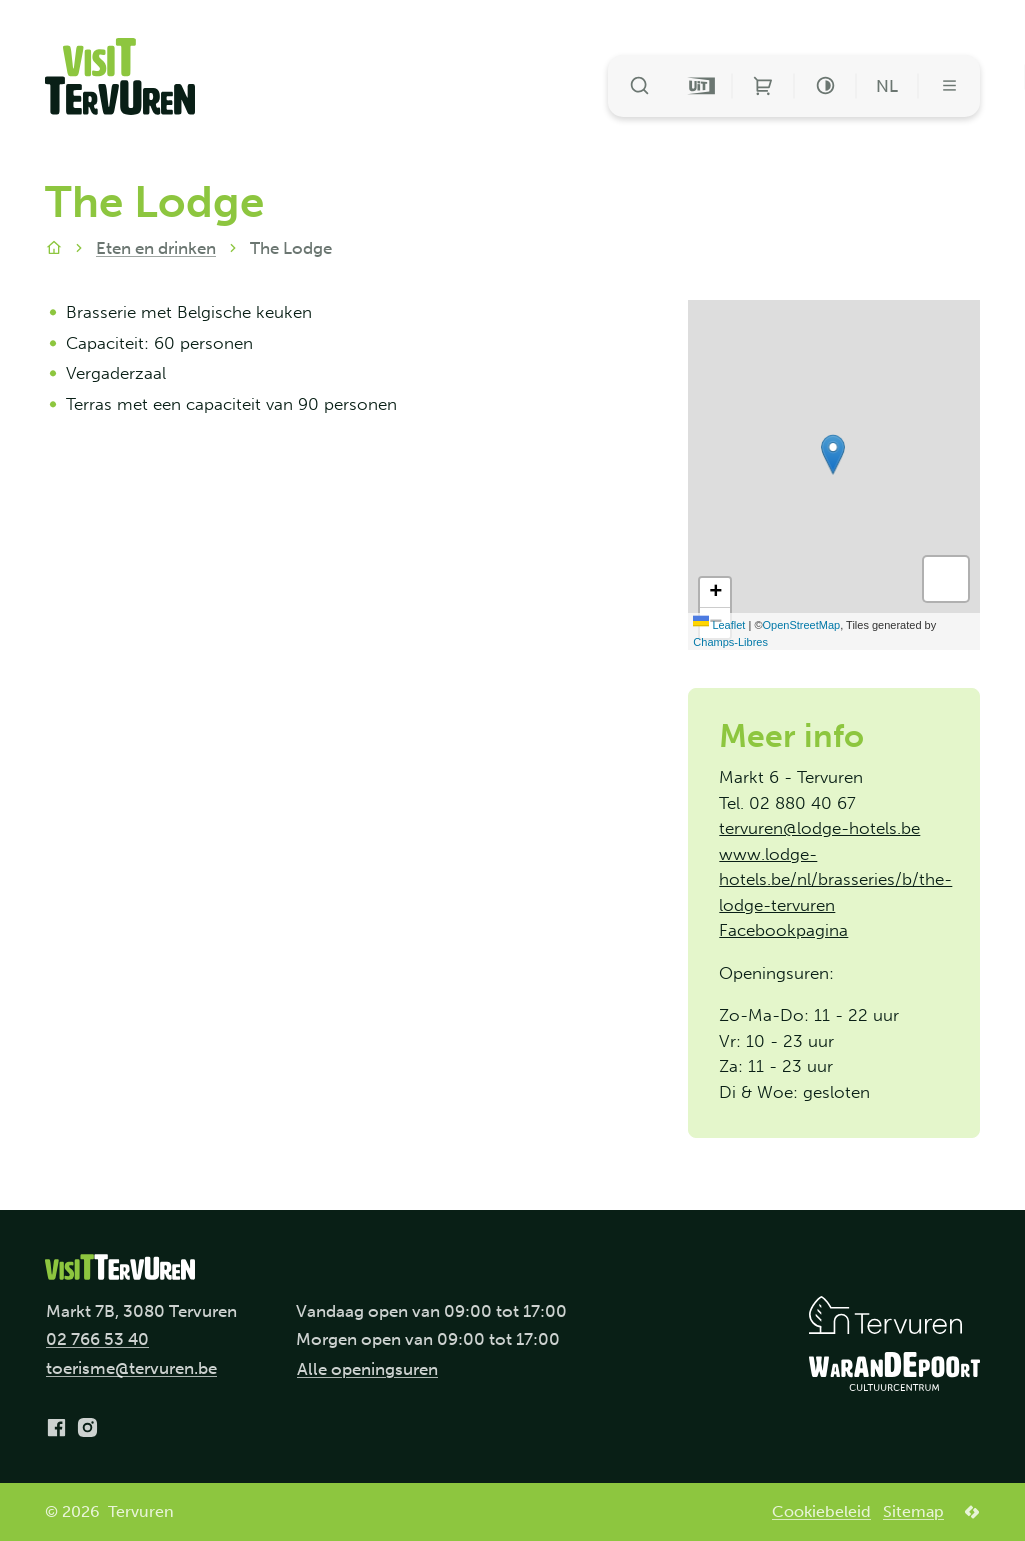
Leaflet (719, 625)
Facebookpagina (783, 930)
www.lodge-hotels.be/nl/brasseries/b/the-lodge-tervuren (835, 879)
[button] (833, 454)
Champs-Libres (730, 642)
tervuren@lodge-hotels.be (819, 828)
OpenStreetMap (802, 625)
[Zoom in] (715, 593)
